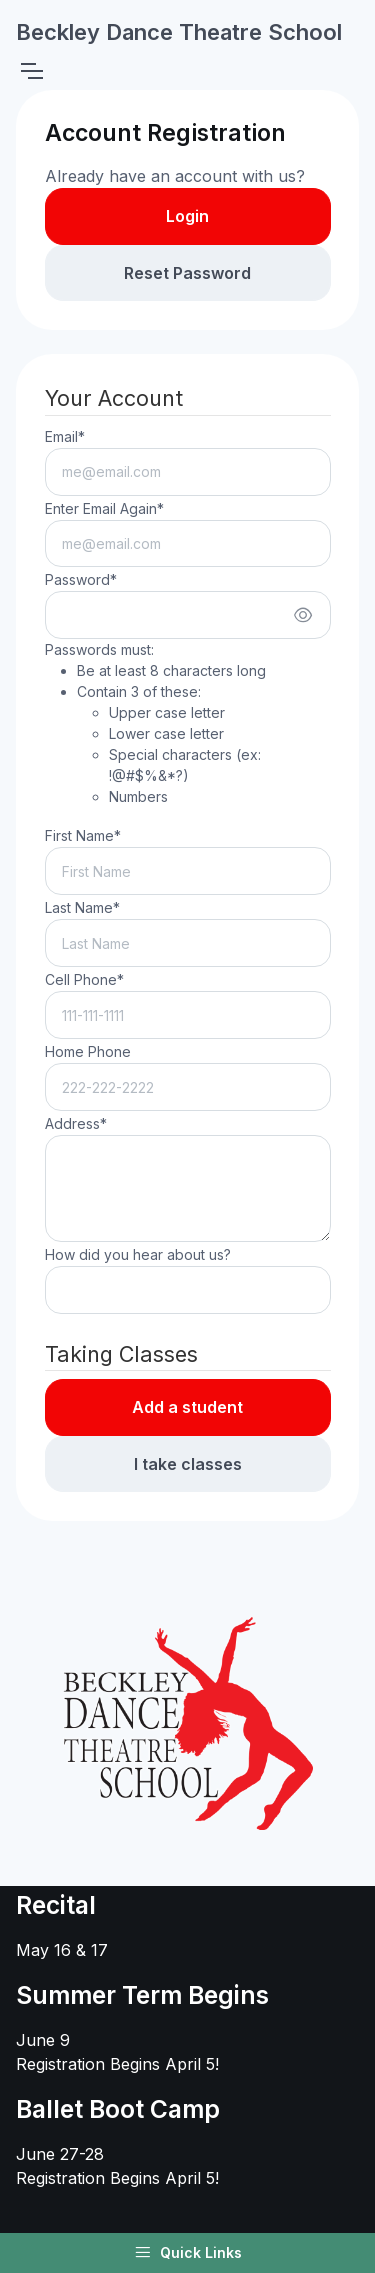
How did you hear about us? (138, 1254)
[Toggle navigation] (31, 71)
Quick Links (188, 2253)
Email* (65, 436)
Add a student (187, 1407)
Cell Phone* (84, 979)
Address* (76, 1123)
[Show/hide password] (303, 615)
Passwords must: (188, 724)
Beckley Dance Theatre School (179, 32)
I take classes (188, 1464)
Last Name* (82, 907)
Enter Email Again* (104, 508)
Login (187, 216)
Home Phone (88, 1051)
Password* (81, 579)
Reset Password (187, 273)
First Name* (83, 835)
